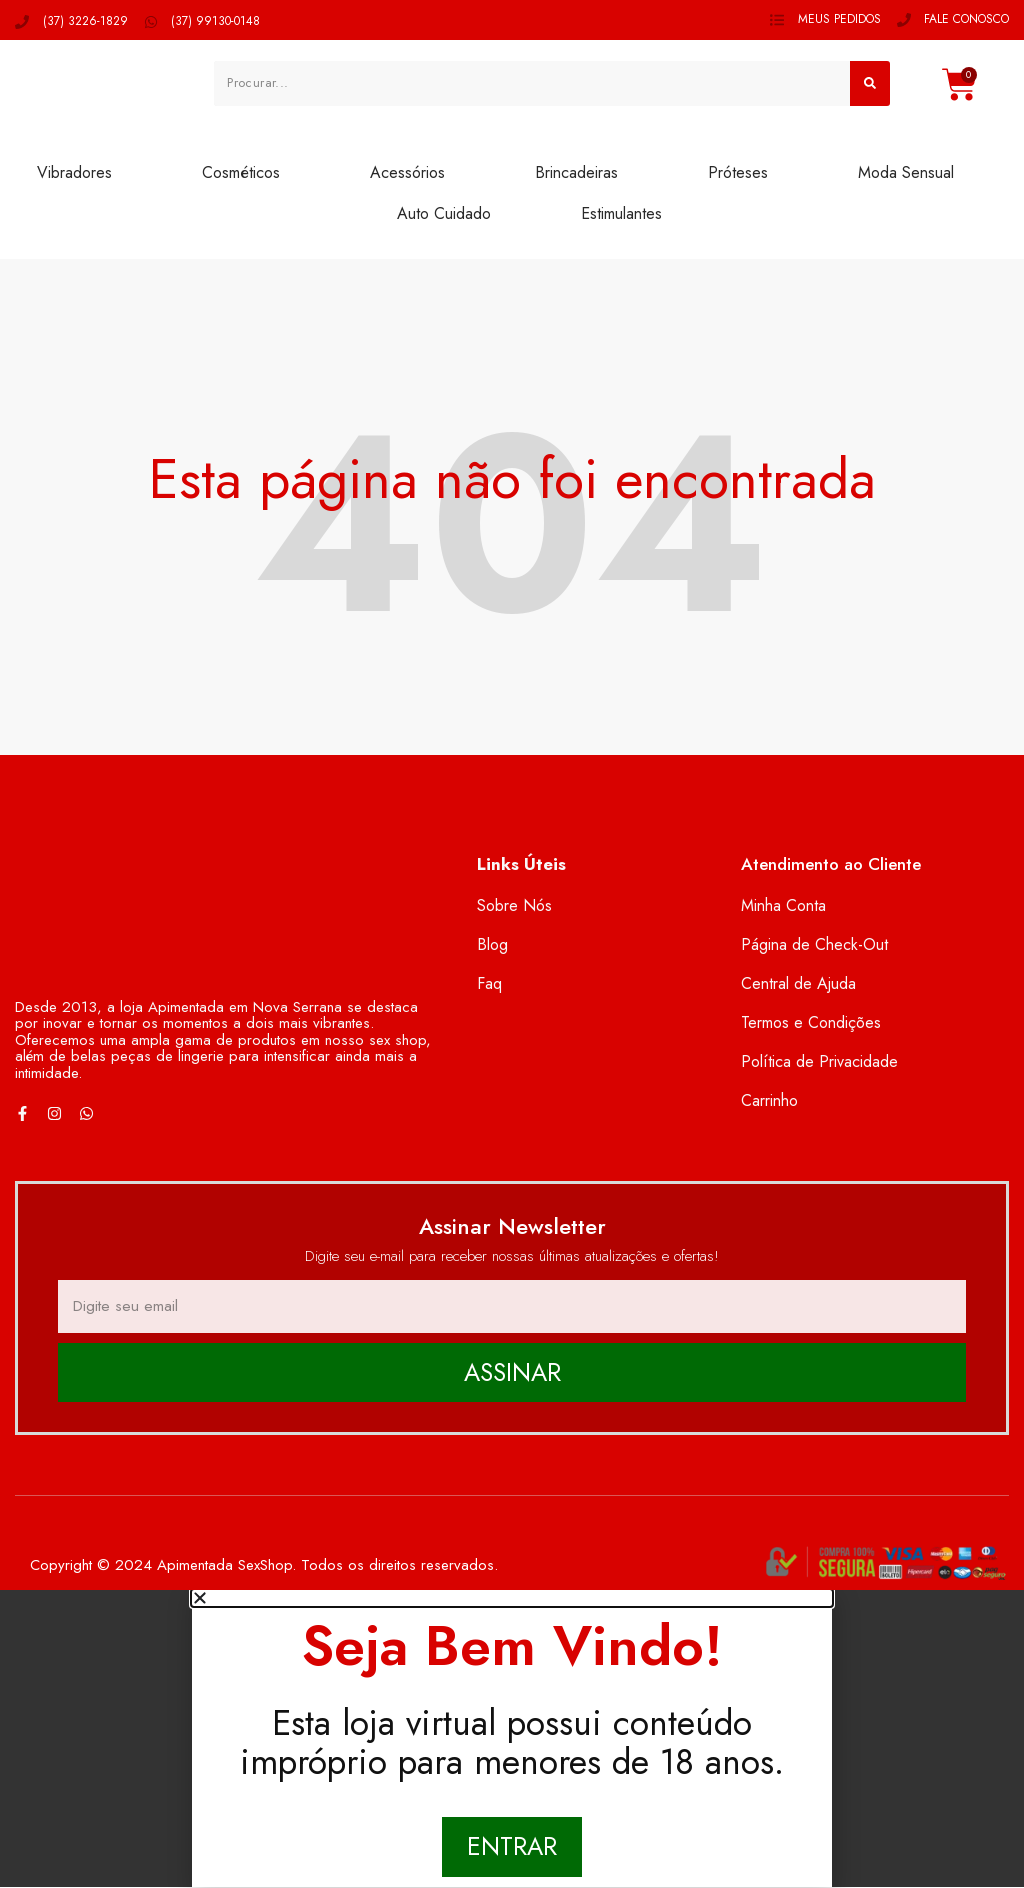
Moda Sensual (906, 172)
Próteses (738, 172)
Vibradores (74, 172)
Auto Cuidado (444, 213)
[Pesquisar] (870, 83)
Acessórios (407, 172)
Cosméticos (241, 172)
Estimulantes (621, 213)
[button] (512, 1599)
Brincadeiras (576, 172)
